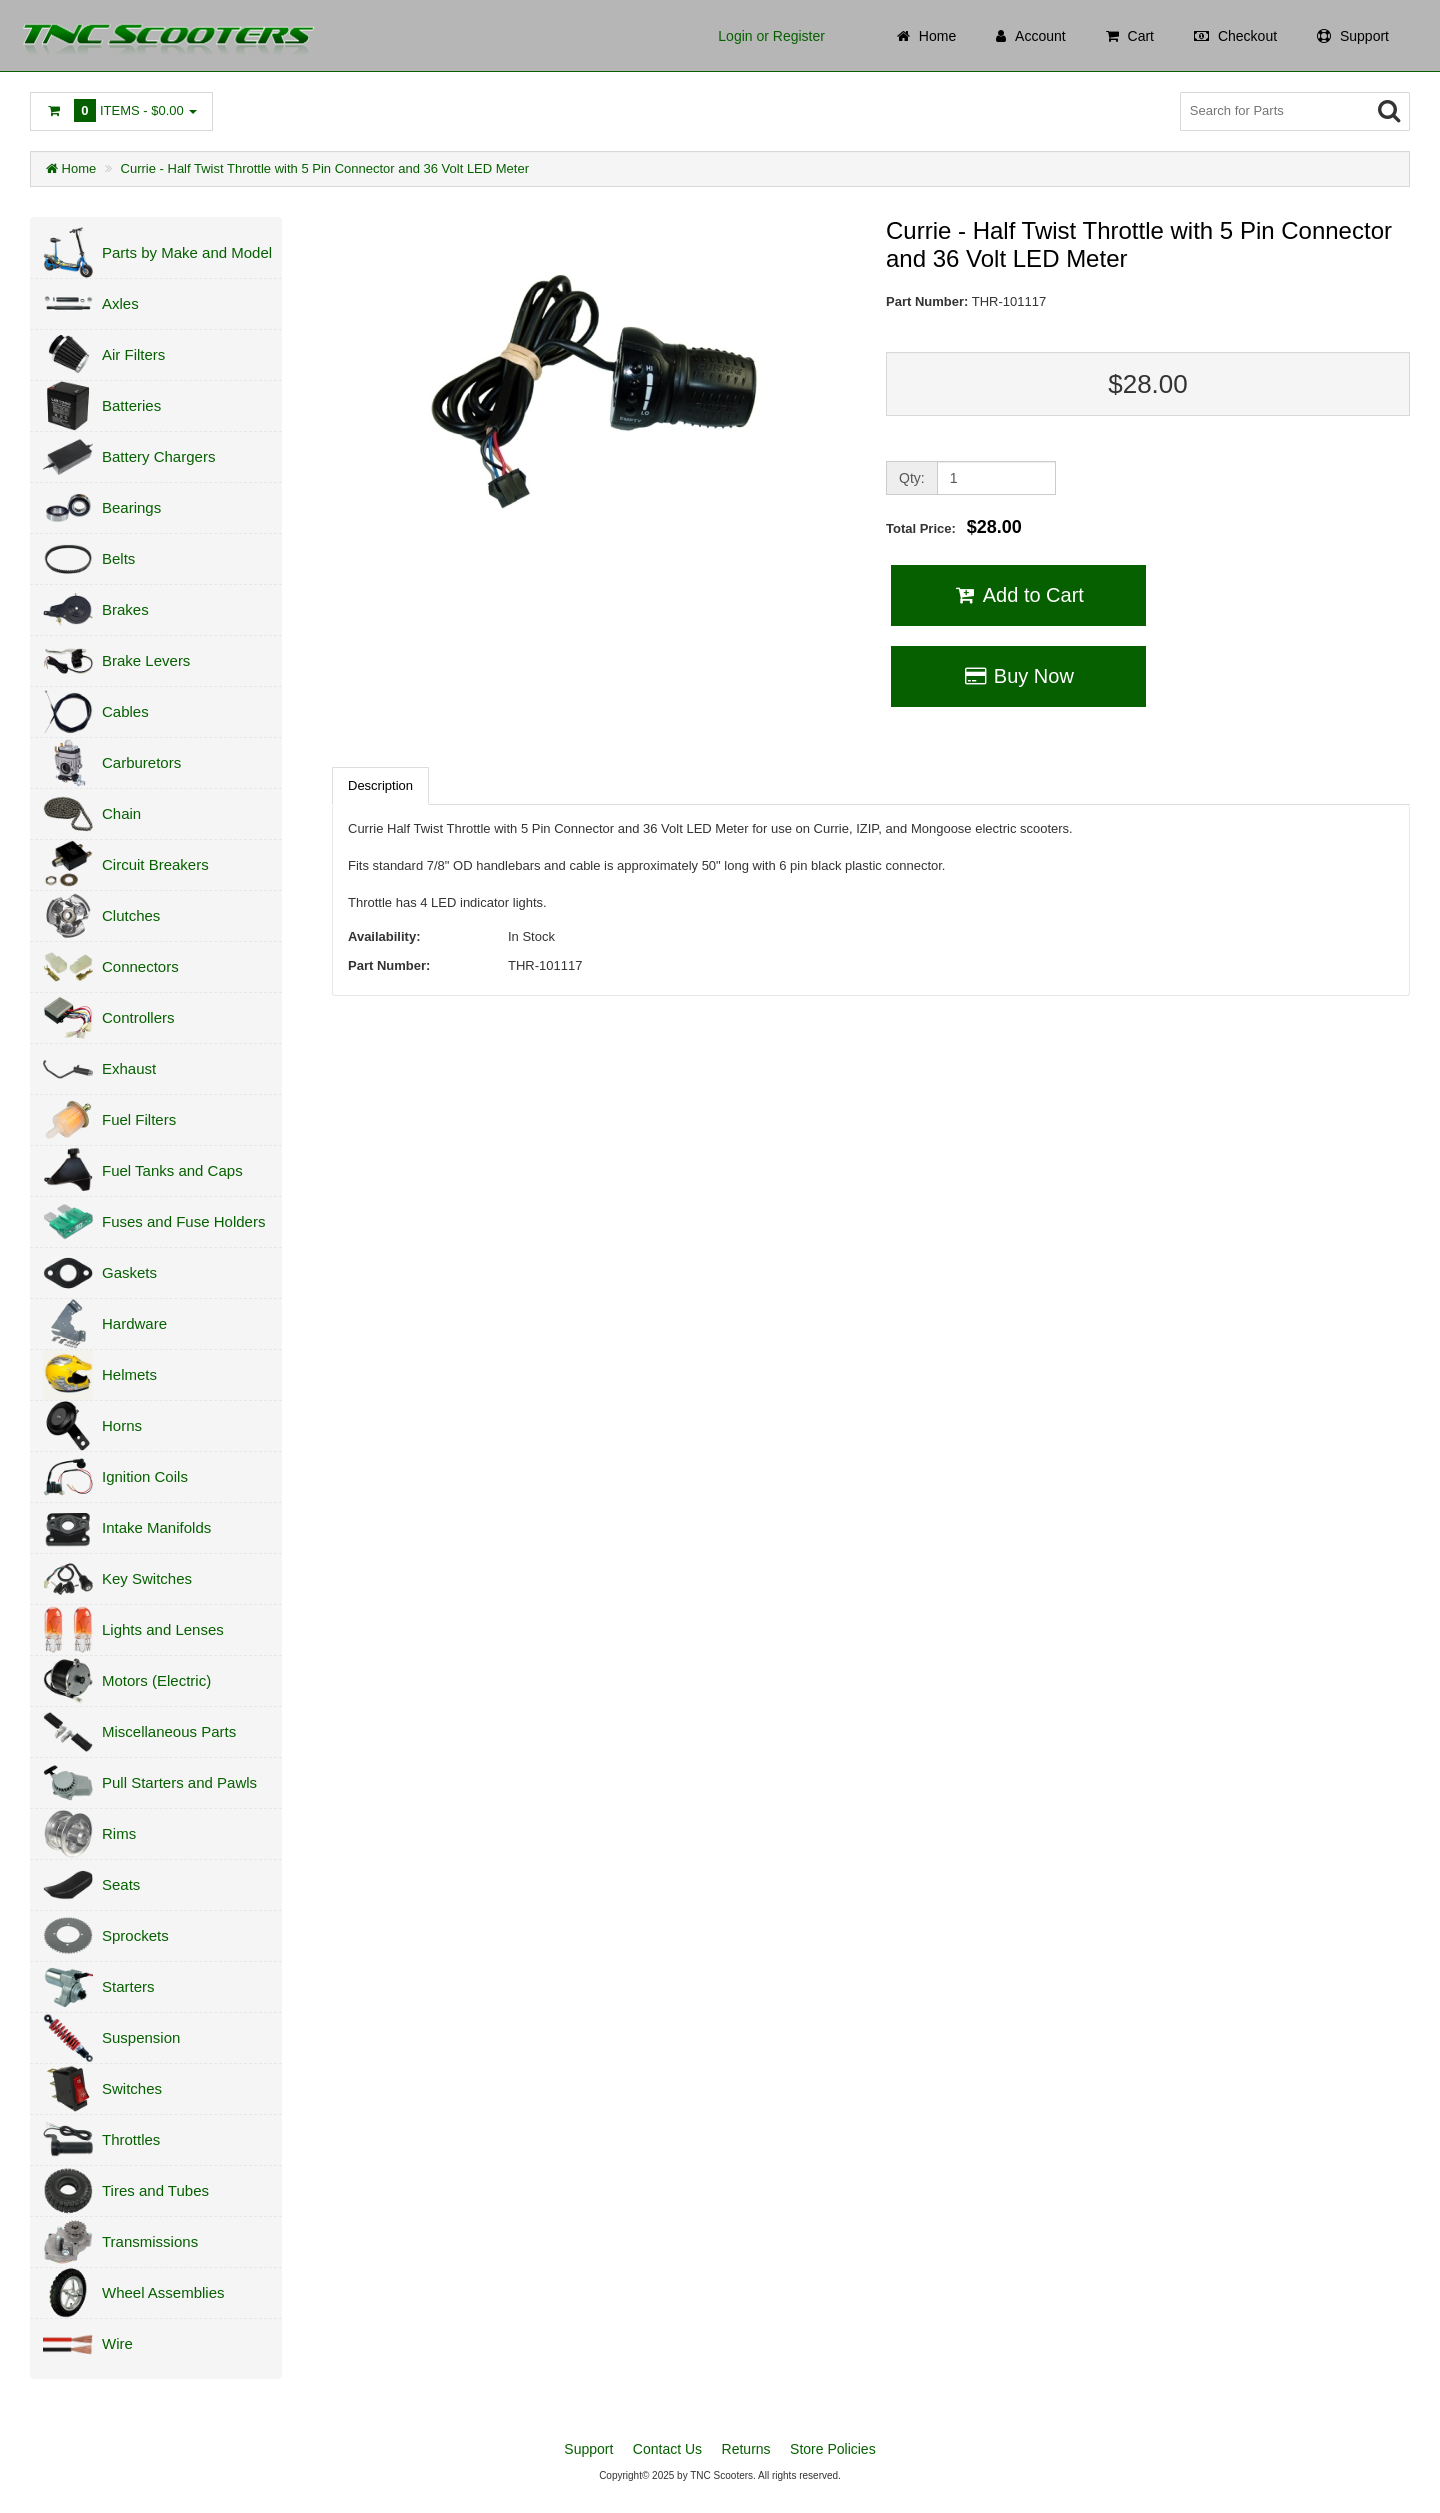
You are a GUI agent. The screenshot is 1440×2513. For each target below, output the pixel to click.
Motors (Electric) (156, 1680)
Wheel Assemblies (163, 2292)
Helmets (129, 1374)
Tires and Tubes (155, 2190)
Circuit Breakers (155, 864)
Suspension (141, 2037)
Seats (121, 1884)
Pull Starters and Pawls (179, 1782)
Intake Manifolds (156, 1527)
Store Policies (833, 2449)
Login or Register (771, 36)
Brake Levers (146, 660)
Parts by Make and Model (187, 252)
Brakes (125, 609)
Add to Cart (1018, 595)
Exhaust (129, 1068)
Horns (122, 1425)
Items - (121, 110)
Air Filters (133, 354)
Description (380, 785)
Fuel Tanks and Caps (172, 1170)
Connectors (140, 966)
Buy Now (1018, 676)
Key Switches (147, 1578)
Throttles (131, 2139)
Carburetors (141, 762)
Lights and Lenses (163, 1629)
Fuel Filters (139, 1119)
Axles (120, 303)
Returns (746, 2449)
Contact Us (667, 2449)
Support (588, 2449)
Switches (132, 2088)
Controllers (138, 1017)
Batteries (131, 405)
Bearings (131, 507)
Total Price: (954, 527)
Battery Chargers (158, 456)
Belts (118, 558)
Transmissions (150, 2241)
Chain (121, 813)
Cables (125, 711)
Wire (117, 2343)
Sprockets (135, 1935)
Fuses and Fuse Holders (183, 1221)
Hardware (134, 1323)
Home (71, 168)
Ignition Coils (145, 1476)
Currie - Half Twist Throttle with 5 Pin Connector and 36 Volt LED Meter (325, 168)
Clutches (131, 915)
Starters (128, 1986)
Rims (119, 1833)
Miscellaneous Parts (169, 1731)
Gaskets (129, 1272)
